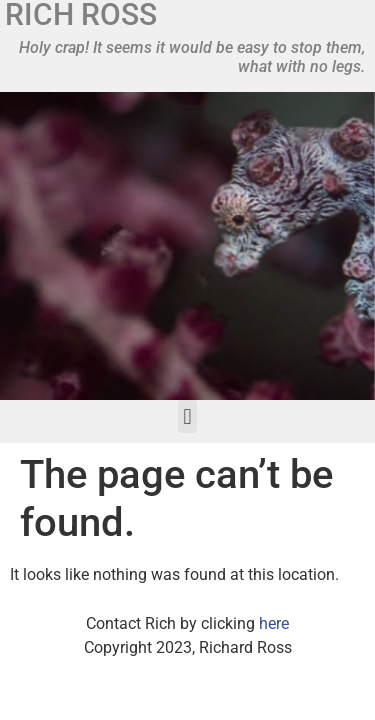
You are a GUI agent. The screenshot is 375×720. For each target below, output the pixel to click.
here (274, 623)
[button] (187, 416)
